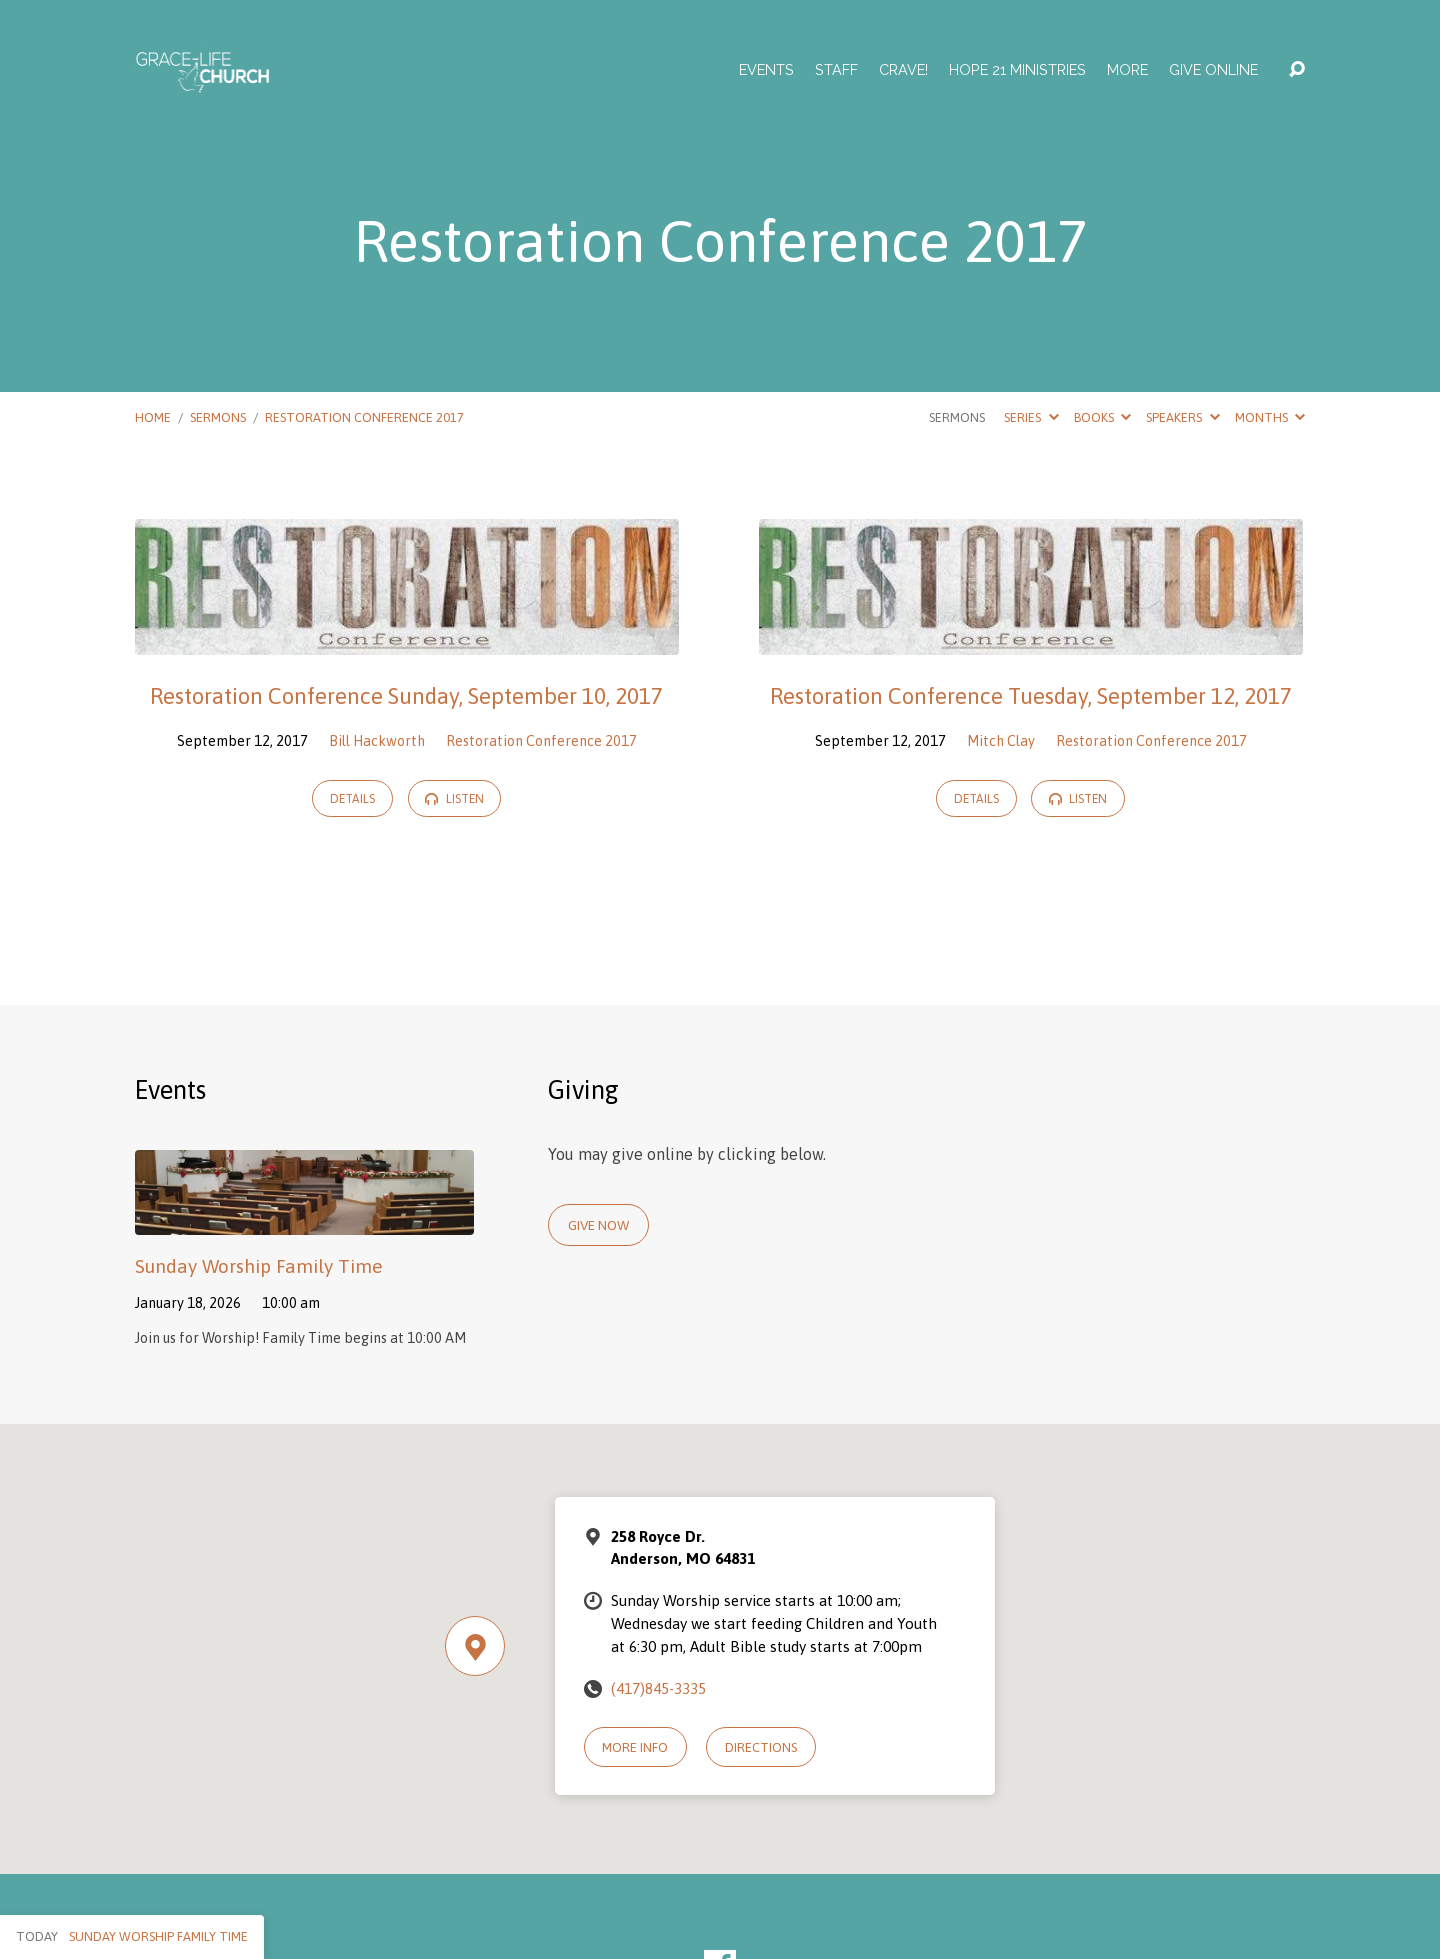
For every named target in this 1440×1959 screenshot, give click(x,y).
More (1127, 70)
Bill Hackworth (377, 741)
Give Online (1213, 70)
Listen (454, 799)
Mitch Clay (1001, 741)
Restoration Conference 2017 (364, 417)
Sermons (218, 417)
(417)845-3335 (658, 1688)
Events (766, 70)
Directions (761, 1747)
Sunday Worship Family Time (259, 1266)
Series (1031, 417)
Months (1270, 417)
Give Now (598, 1225)
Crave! (903, 70)
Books (1102, 417)
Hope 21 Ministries (1017, 70)
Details (352, 799)
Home (153, 417)
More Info (635, 1747)
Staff (836, 70)
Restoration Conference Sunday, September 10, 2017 (406, 696)
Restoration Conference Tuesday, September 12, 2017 (1031, 696)
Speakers (1182, 417)
